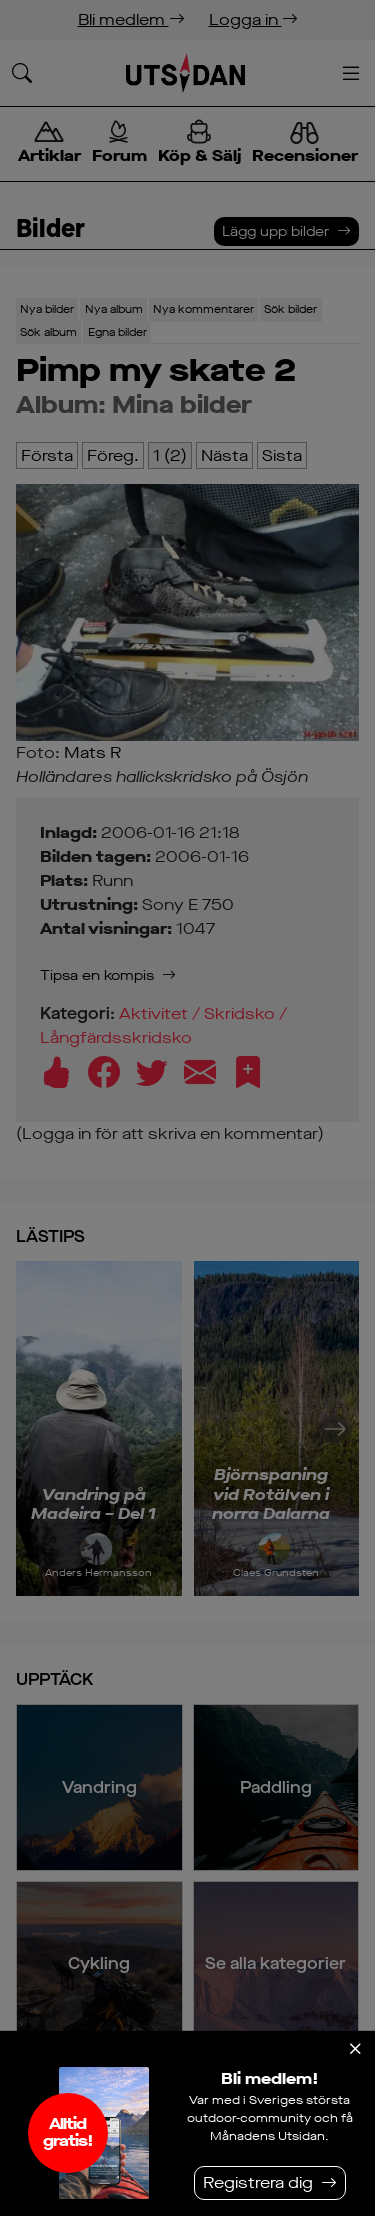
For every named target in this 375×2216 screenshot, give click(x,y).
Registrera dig (258, 2182)
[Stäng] (355, 2049)
